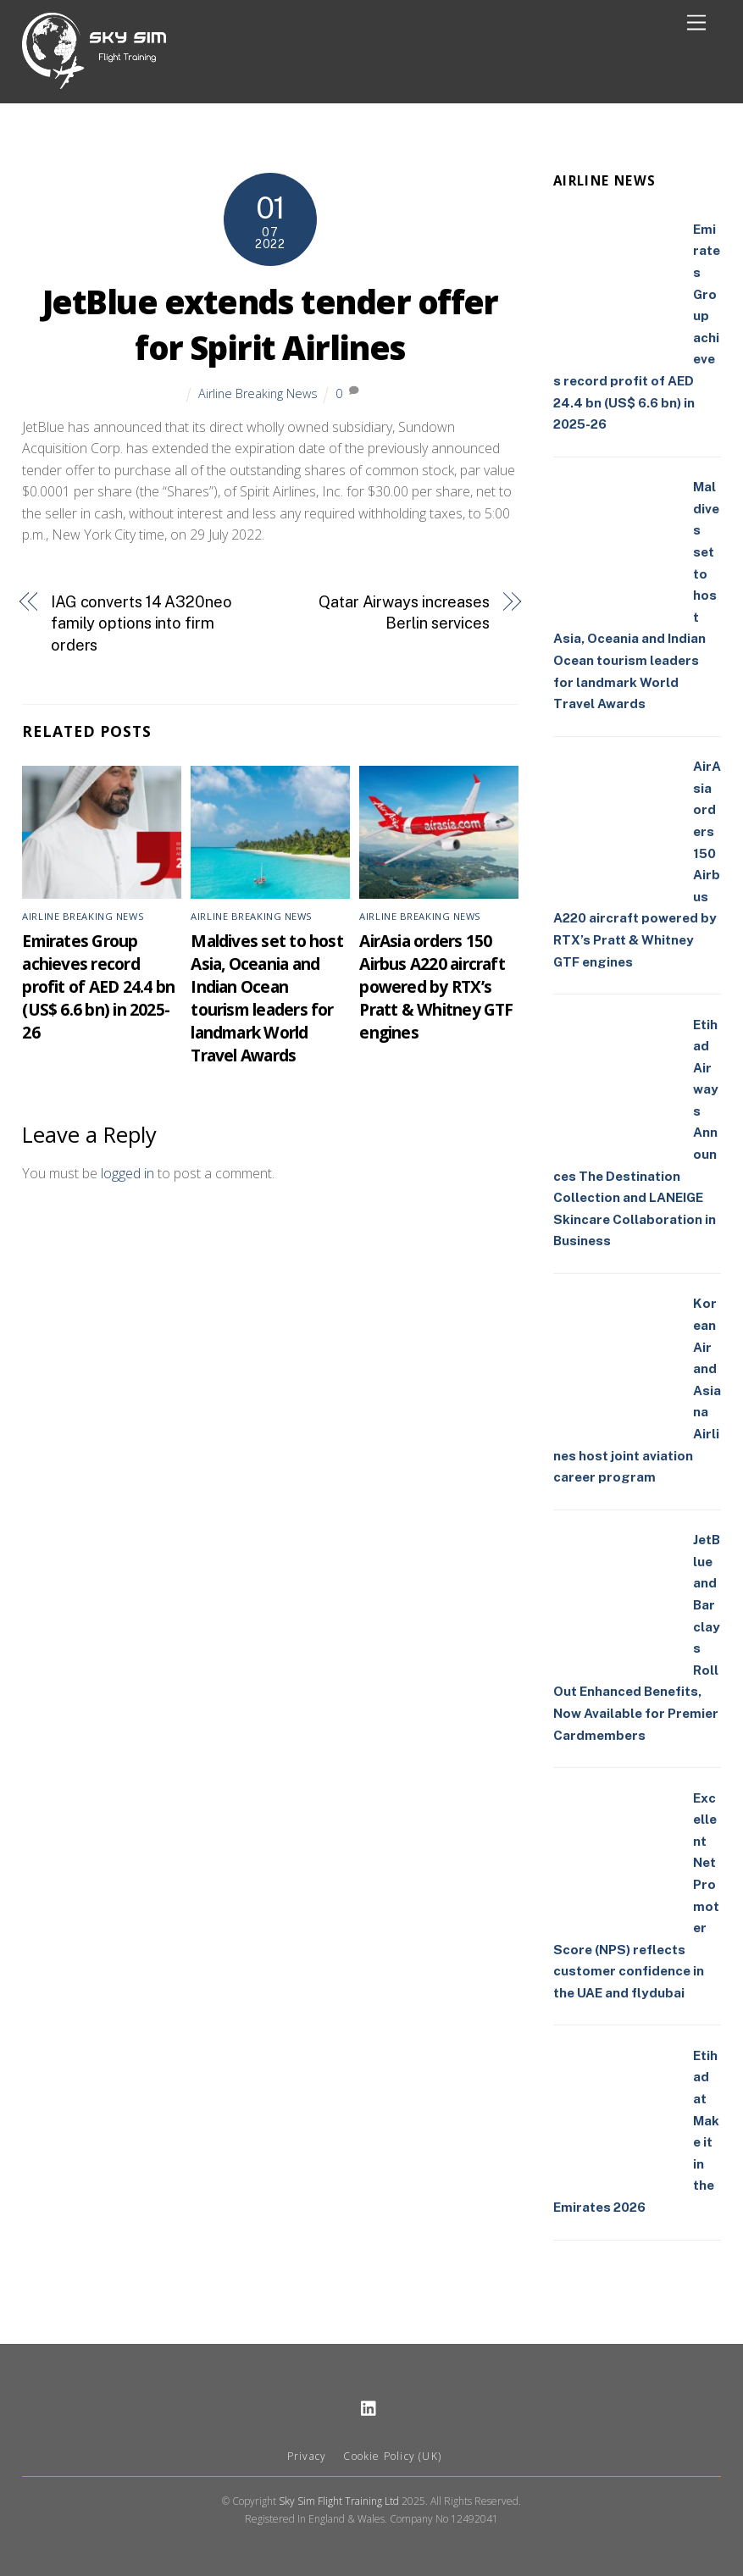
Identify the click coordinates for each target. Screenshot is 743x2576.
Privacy (306, 2456)
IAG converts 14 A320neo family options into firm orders (141, 623)
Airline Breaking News (258, 393)
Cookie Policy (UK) (392, 2456)
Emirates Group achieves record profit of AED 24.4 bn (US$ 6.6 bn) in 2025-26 (98, 986)
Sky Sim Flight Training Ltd (339, 2501)
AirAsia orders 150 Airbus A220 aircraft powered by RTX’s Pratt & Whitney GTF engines (436, 986)
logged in (127, 1173)
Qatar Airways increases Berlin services (404, 613)
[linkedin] (369, 2406)
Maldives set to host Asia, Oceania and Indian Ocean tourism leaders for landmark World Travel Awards (267, 997)
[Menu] (696, 23)
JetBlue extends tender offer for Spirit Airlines (270, 324)
